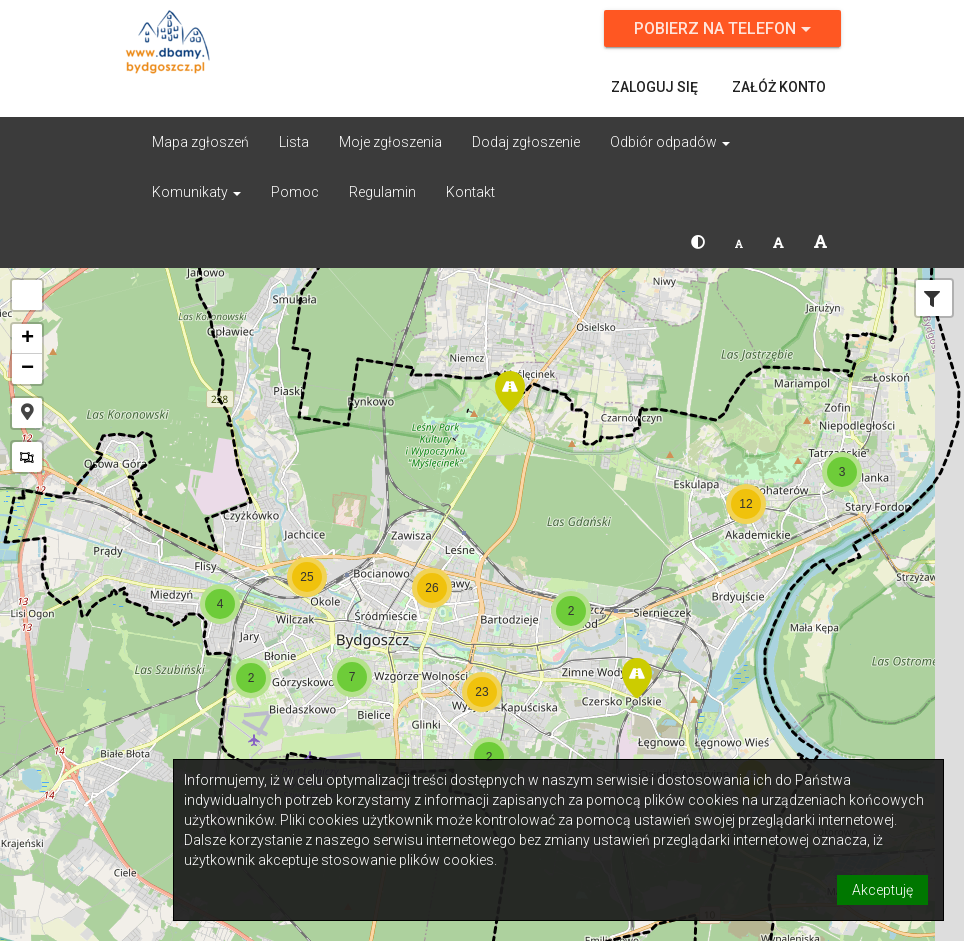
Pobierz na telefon (722, 28)
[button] (698, 242)
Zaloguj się (654, 87)
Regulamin (382, 192)
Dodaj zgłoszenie (526, 142)
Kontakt (470, 192)
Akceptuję (882, 890)
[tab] (932, 300)
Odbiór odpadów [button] (670, 142)
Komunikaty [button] (196, 192)
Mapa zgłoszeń (200, 142)
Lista (294, 142)
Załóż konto (779, 87)
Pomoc (295, 192)
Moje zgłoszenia (390, 142)
